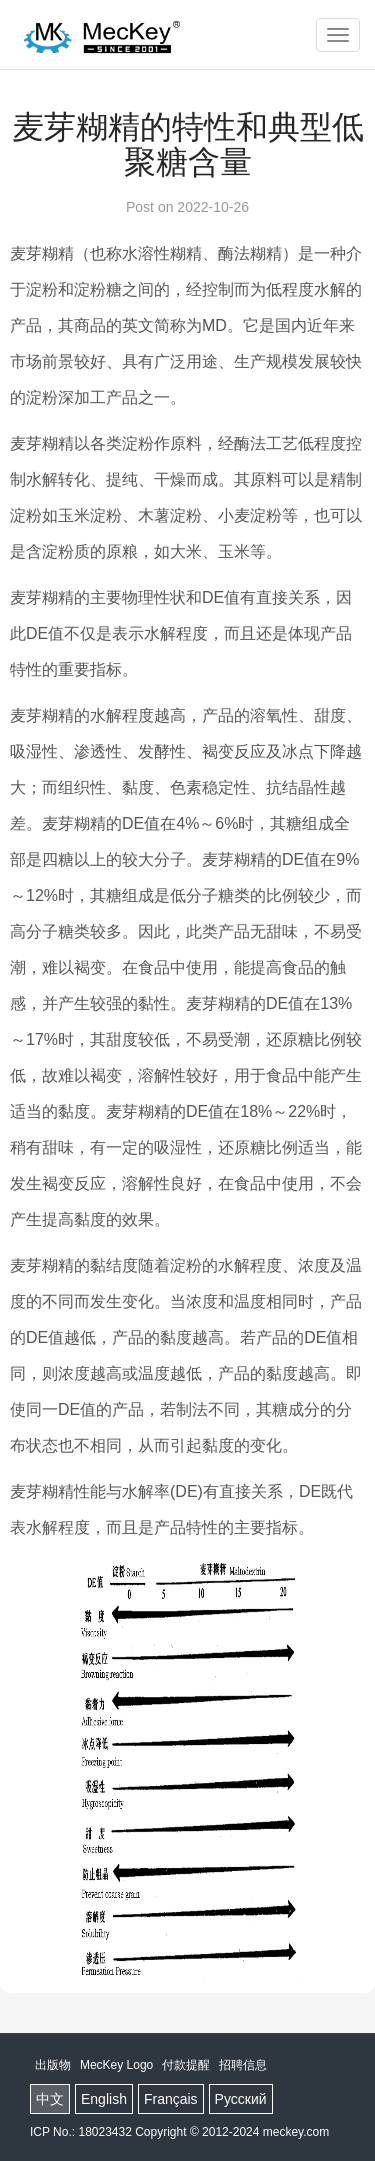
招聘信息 (243, 2065)
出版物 (53, 2065)
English (104, 2099)
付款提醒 (186, 2065)
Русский (241, 2099)
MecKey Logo (116, 2065)
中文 (50, 2099)
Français (171, 2099)
